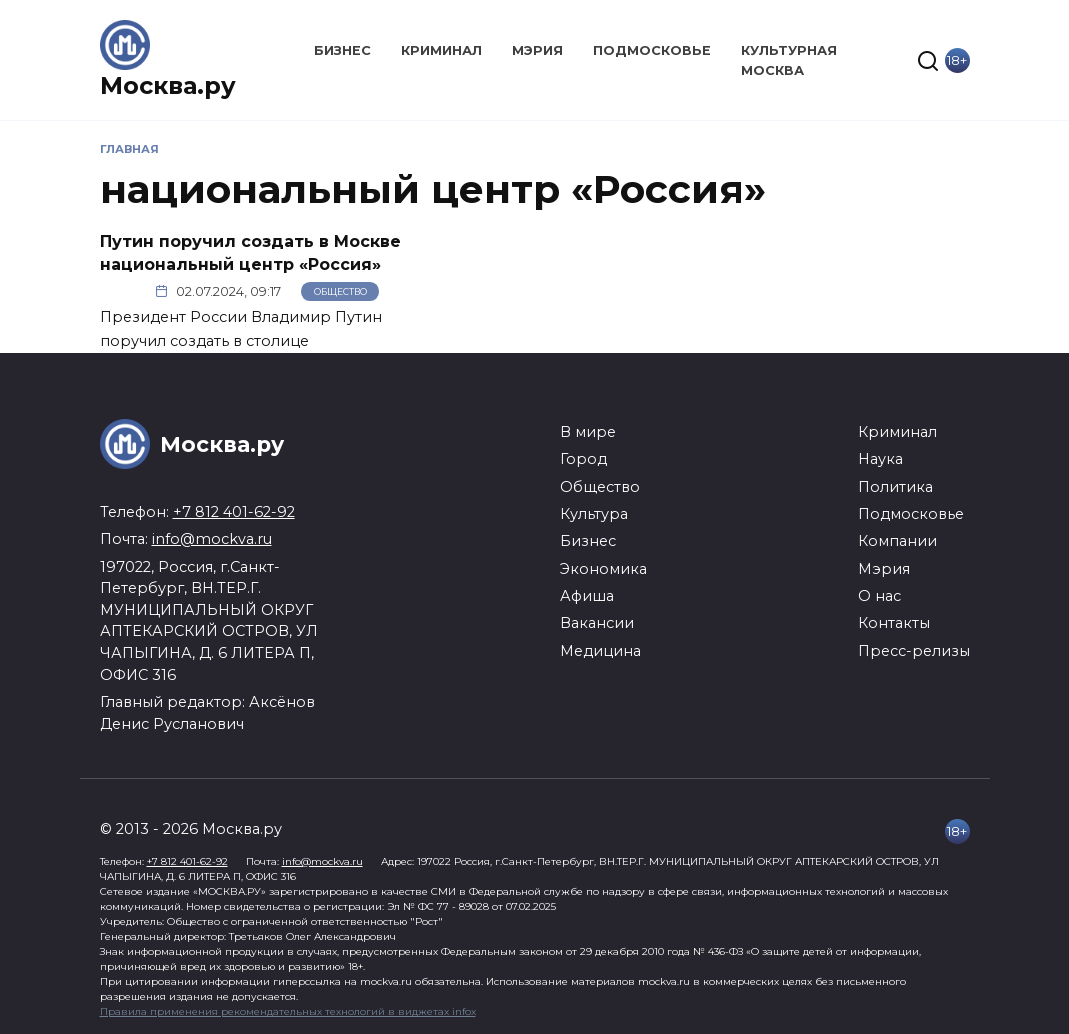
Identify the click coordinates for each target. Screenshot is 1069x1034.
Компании (897, 541)
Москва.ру (168, 85)
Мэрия (537, 50)
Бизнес (342, 50)
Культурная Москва (789, 60)
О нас (879, 596)
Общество (340, 291)
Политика (895, 487)
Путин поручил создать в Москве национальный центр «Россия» (250, 252)
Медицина (600, 651)
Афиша (587, 596)
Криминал (441, 50)
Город (583, 459)
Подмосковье (652, 50)
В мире (588, 432)
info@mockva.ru (212, 539)
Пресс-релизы (914, 651)
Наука (880, 459)
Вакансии (597, 623)
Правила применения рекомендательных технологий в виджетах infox (288, 1011)
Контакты (894, 623)
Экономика (603, 569)
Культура (594, 514)
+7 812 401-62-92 (234, 512)
